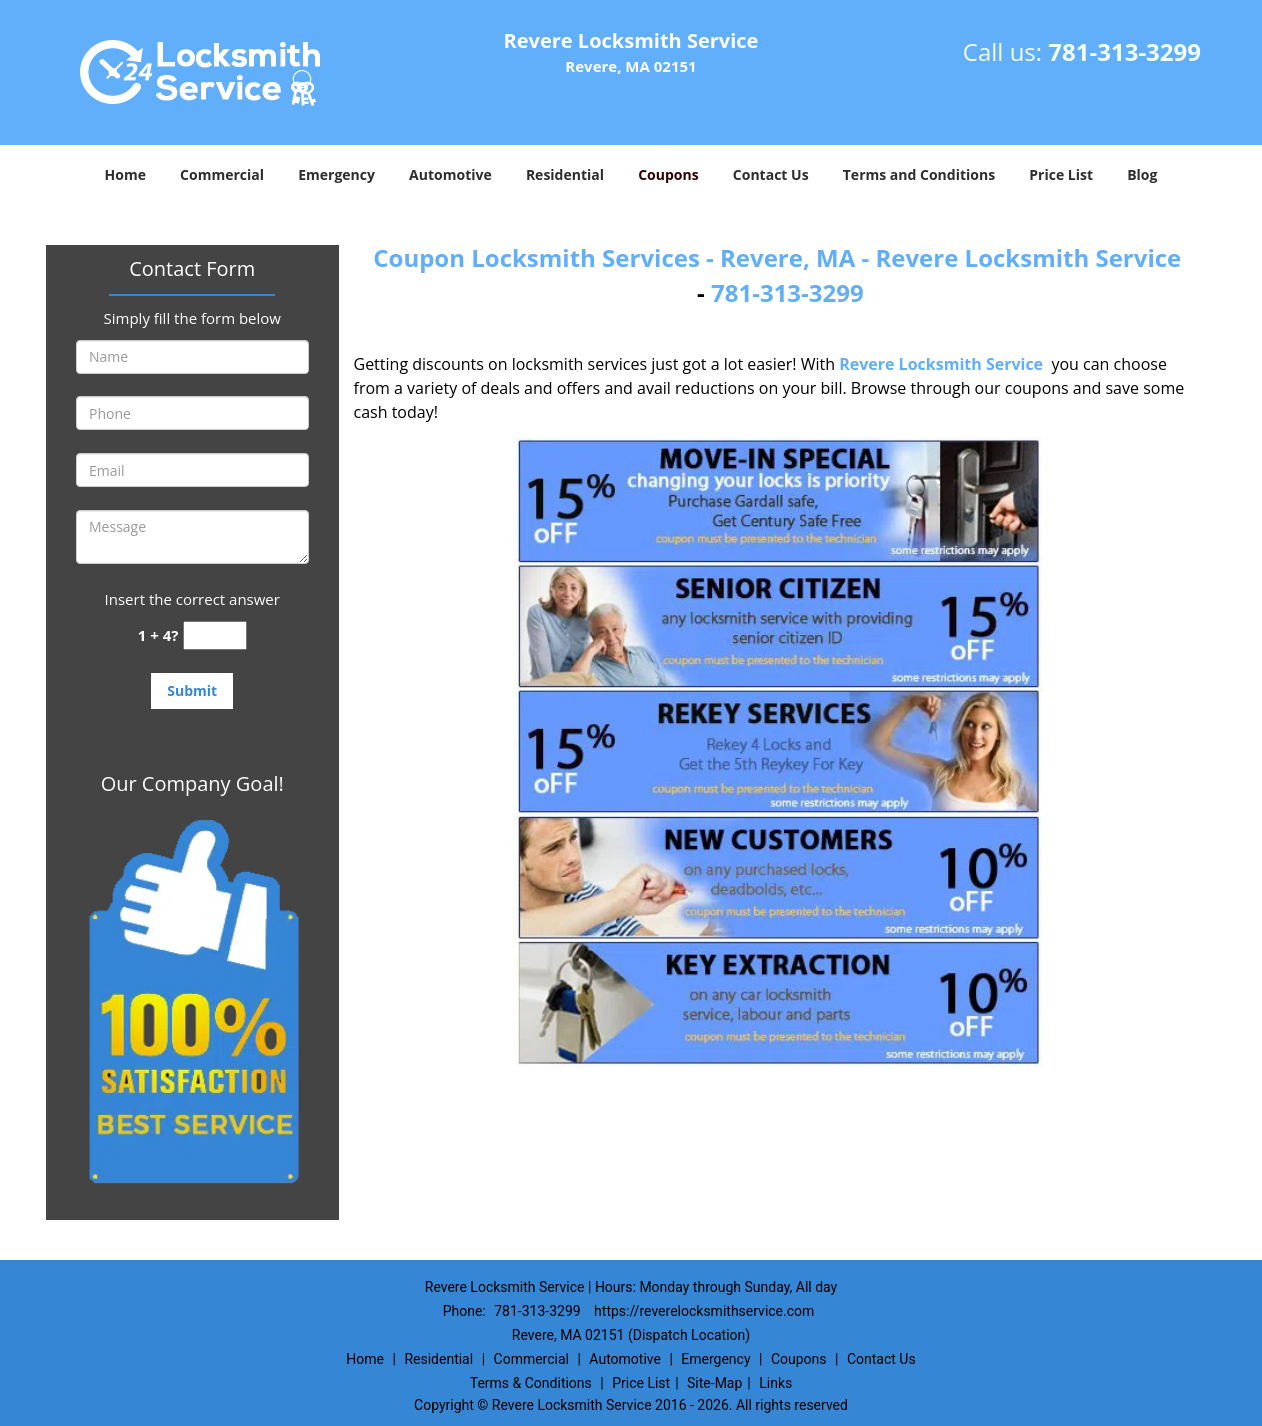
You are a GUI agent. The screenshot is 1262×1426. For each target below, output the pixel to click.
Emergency (336, 174)
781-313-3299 (1124, 51)
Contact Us (771, 174)
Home (125, 174)
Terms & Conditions (531, 1383)
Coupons (668, 174)
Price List (1061, 174)
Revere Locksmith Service (941, 364)
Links (775, 1383)
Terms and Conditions (919, 174)
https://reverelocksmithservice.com (704, 1311)
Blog (1142, 174)
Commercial (222, 174)
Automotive (450, 174)
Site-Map (714, 1383)
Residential (565, 174)
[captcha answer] (215, 635)
